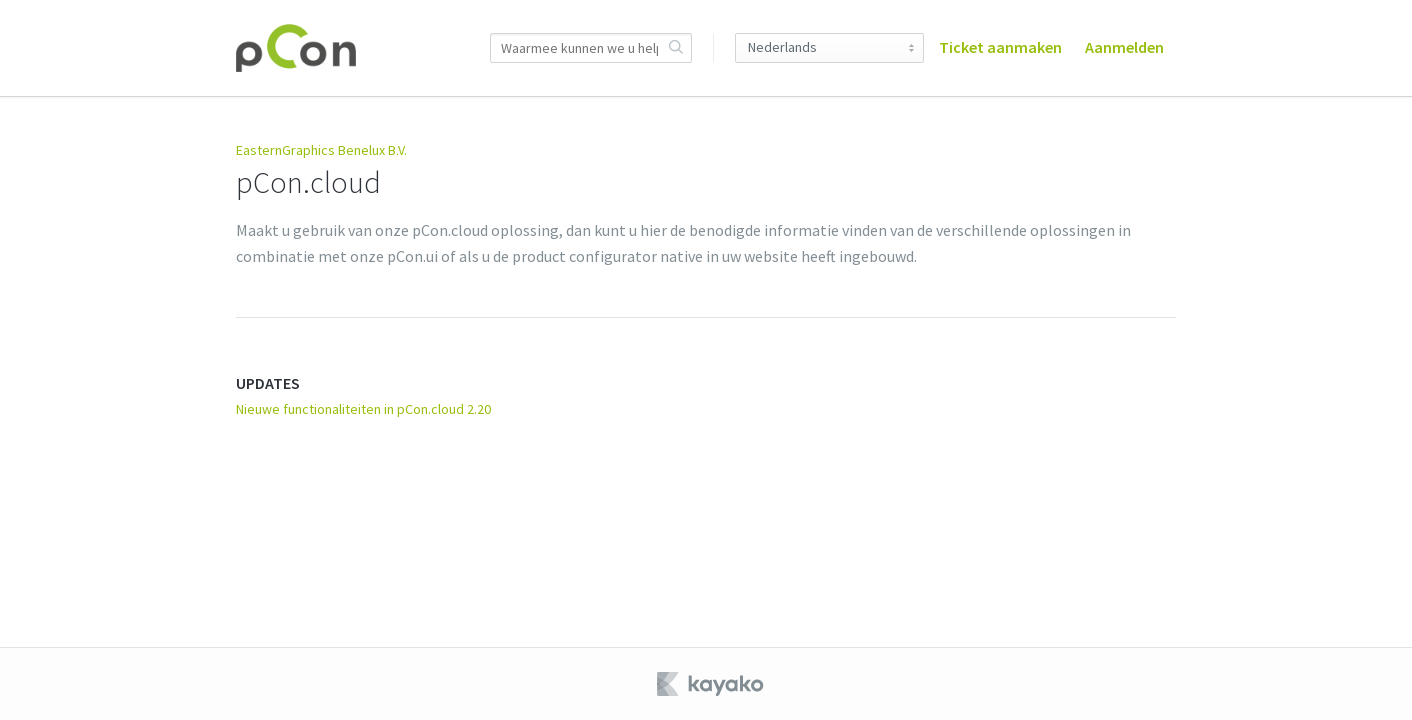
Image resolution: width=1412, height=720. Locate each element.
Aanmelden (1124, 47)
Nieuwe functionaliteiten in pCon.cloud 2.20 (363, 409)
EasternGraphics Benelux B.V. (321, 150)
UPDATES (268, 383)
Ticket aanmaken (1000, 47)
